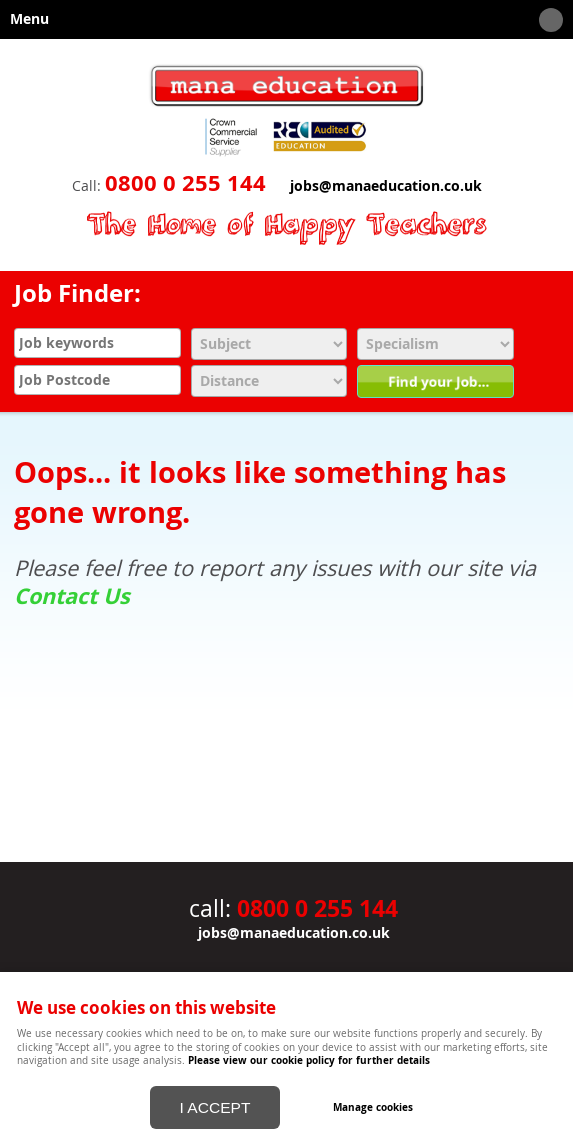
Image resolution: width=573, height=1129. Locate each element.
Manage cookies (373, 1107)
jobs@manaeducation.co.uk (386, 186)
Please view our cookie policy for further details (309, 1060)
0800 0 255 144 (185, 183)
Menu (281, 20)
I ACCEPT (215, 1107)
